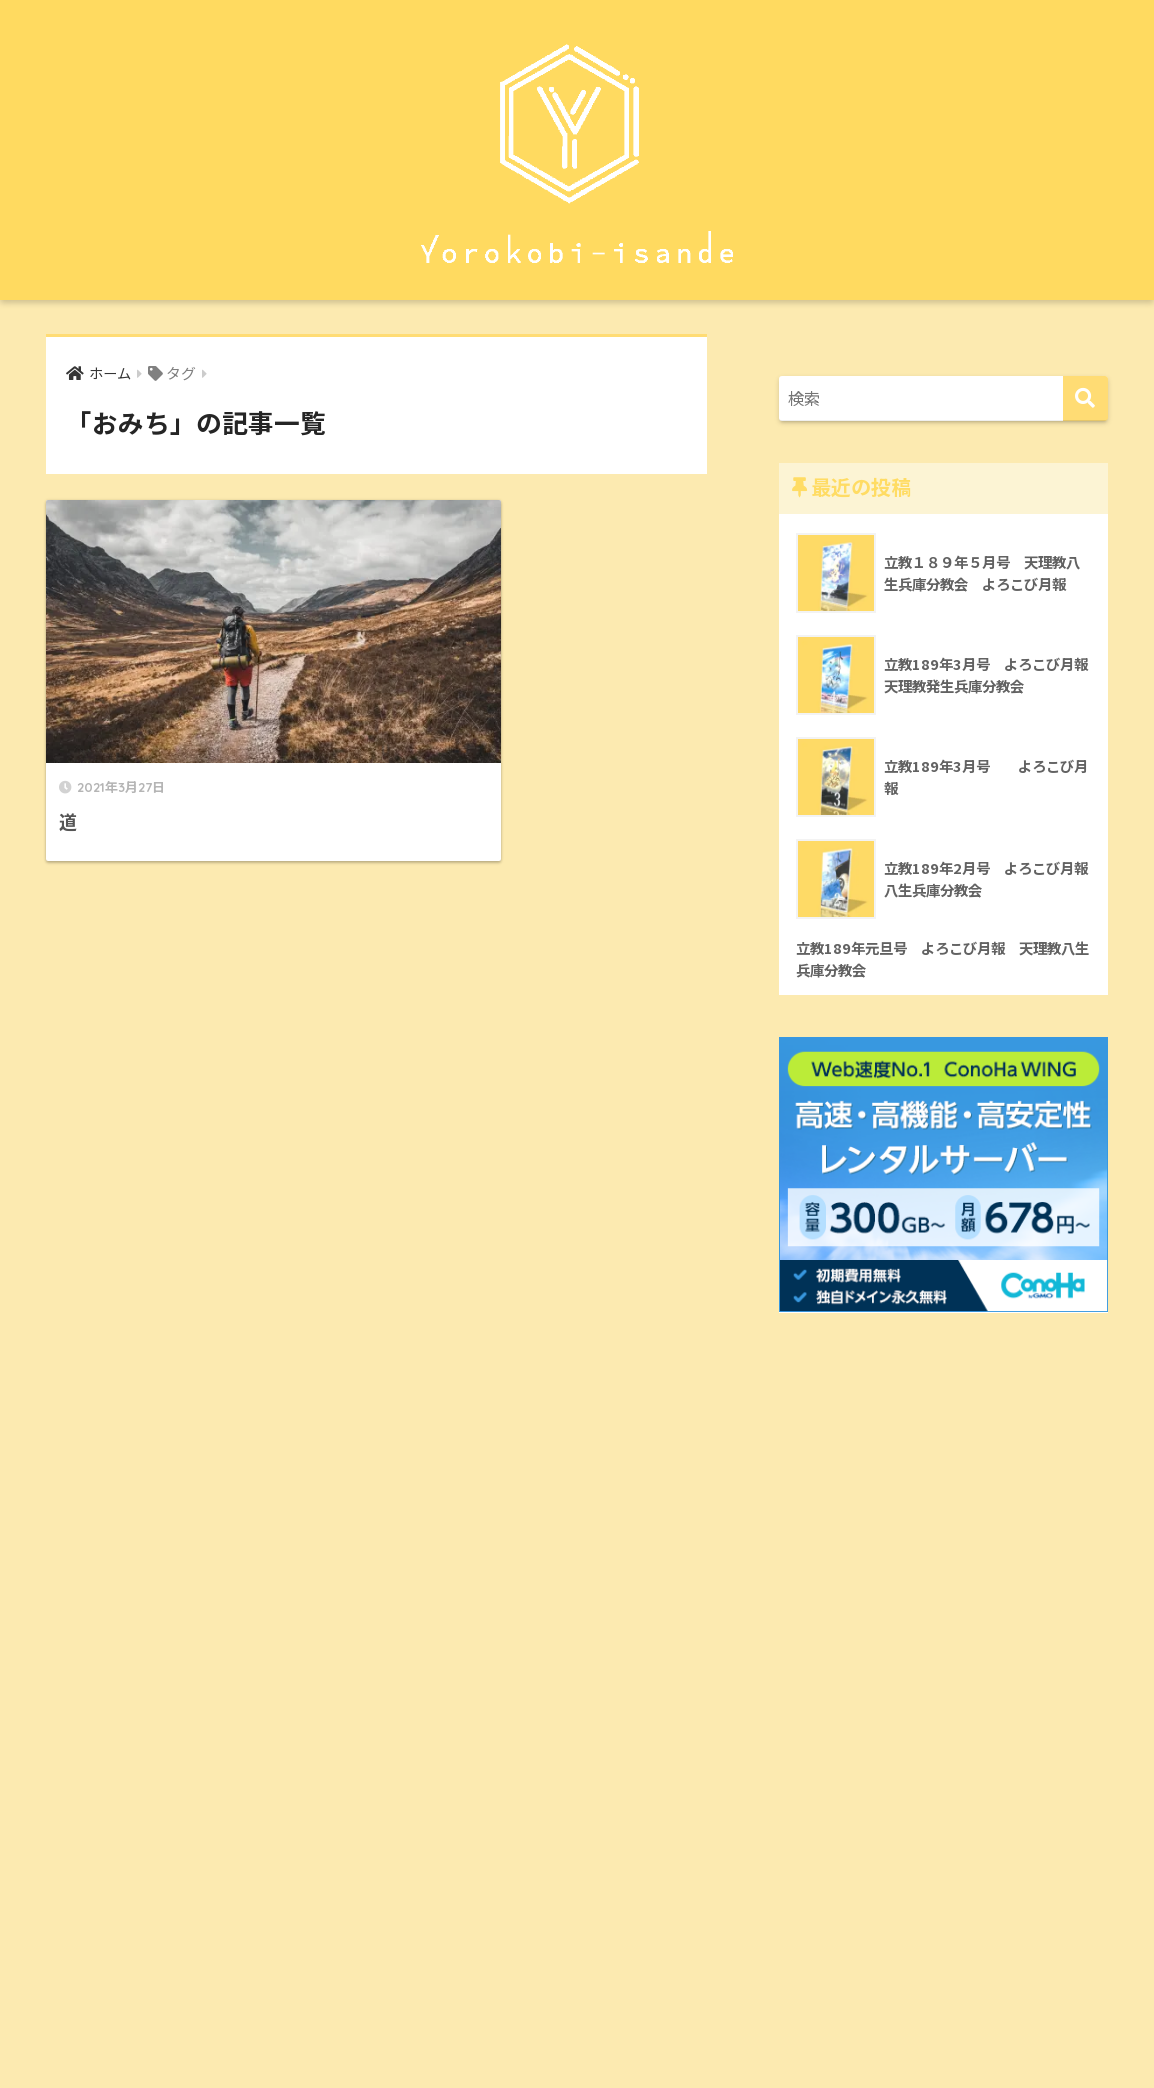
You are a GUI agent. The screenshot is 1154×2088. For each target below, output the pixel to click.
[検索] (1085, 398)
